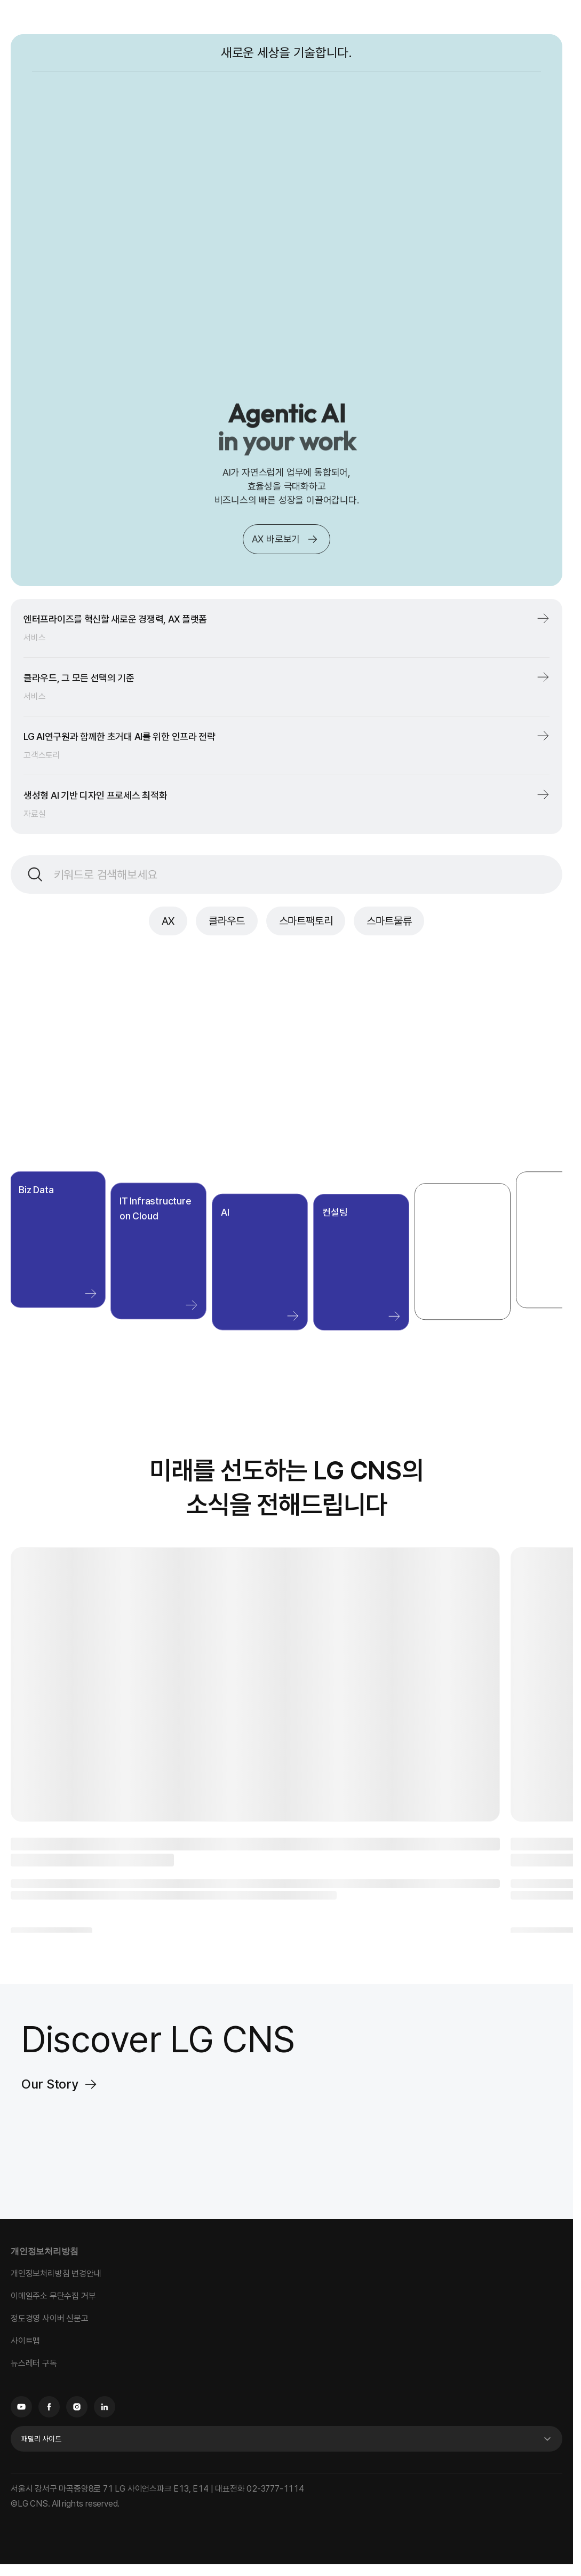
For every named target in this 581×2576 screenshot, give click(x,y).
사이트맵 (25, 2341)
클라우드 (226, 921)
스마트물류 (389, 921)
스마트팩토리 (306, 921)
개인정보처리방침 (44, 2251)
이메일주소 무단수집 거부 (53, 2296)
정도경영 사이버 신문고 (50, 2318)
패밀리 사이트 (41, 2439)
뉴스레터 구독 (34, 2363)
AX (168, 921)
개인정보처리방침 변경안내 (56, 2273)
